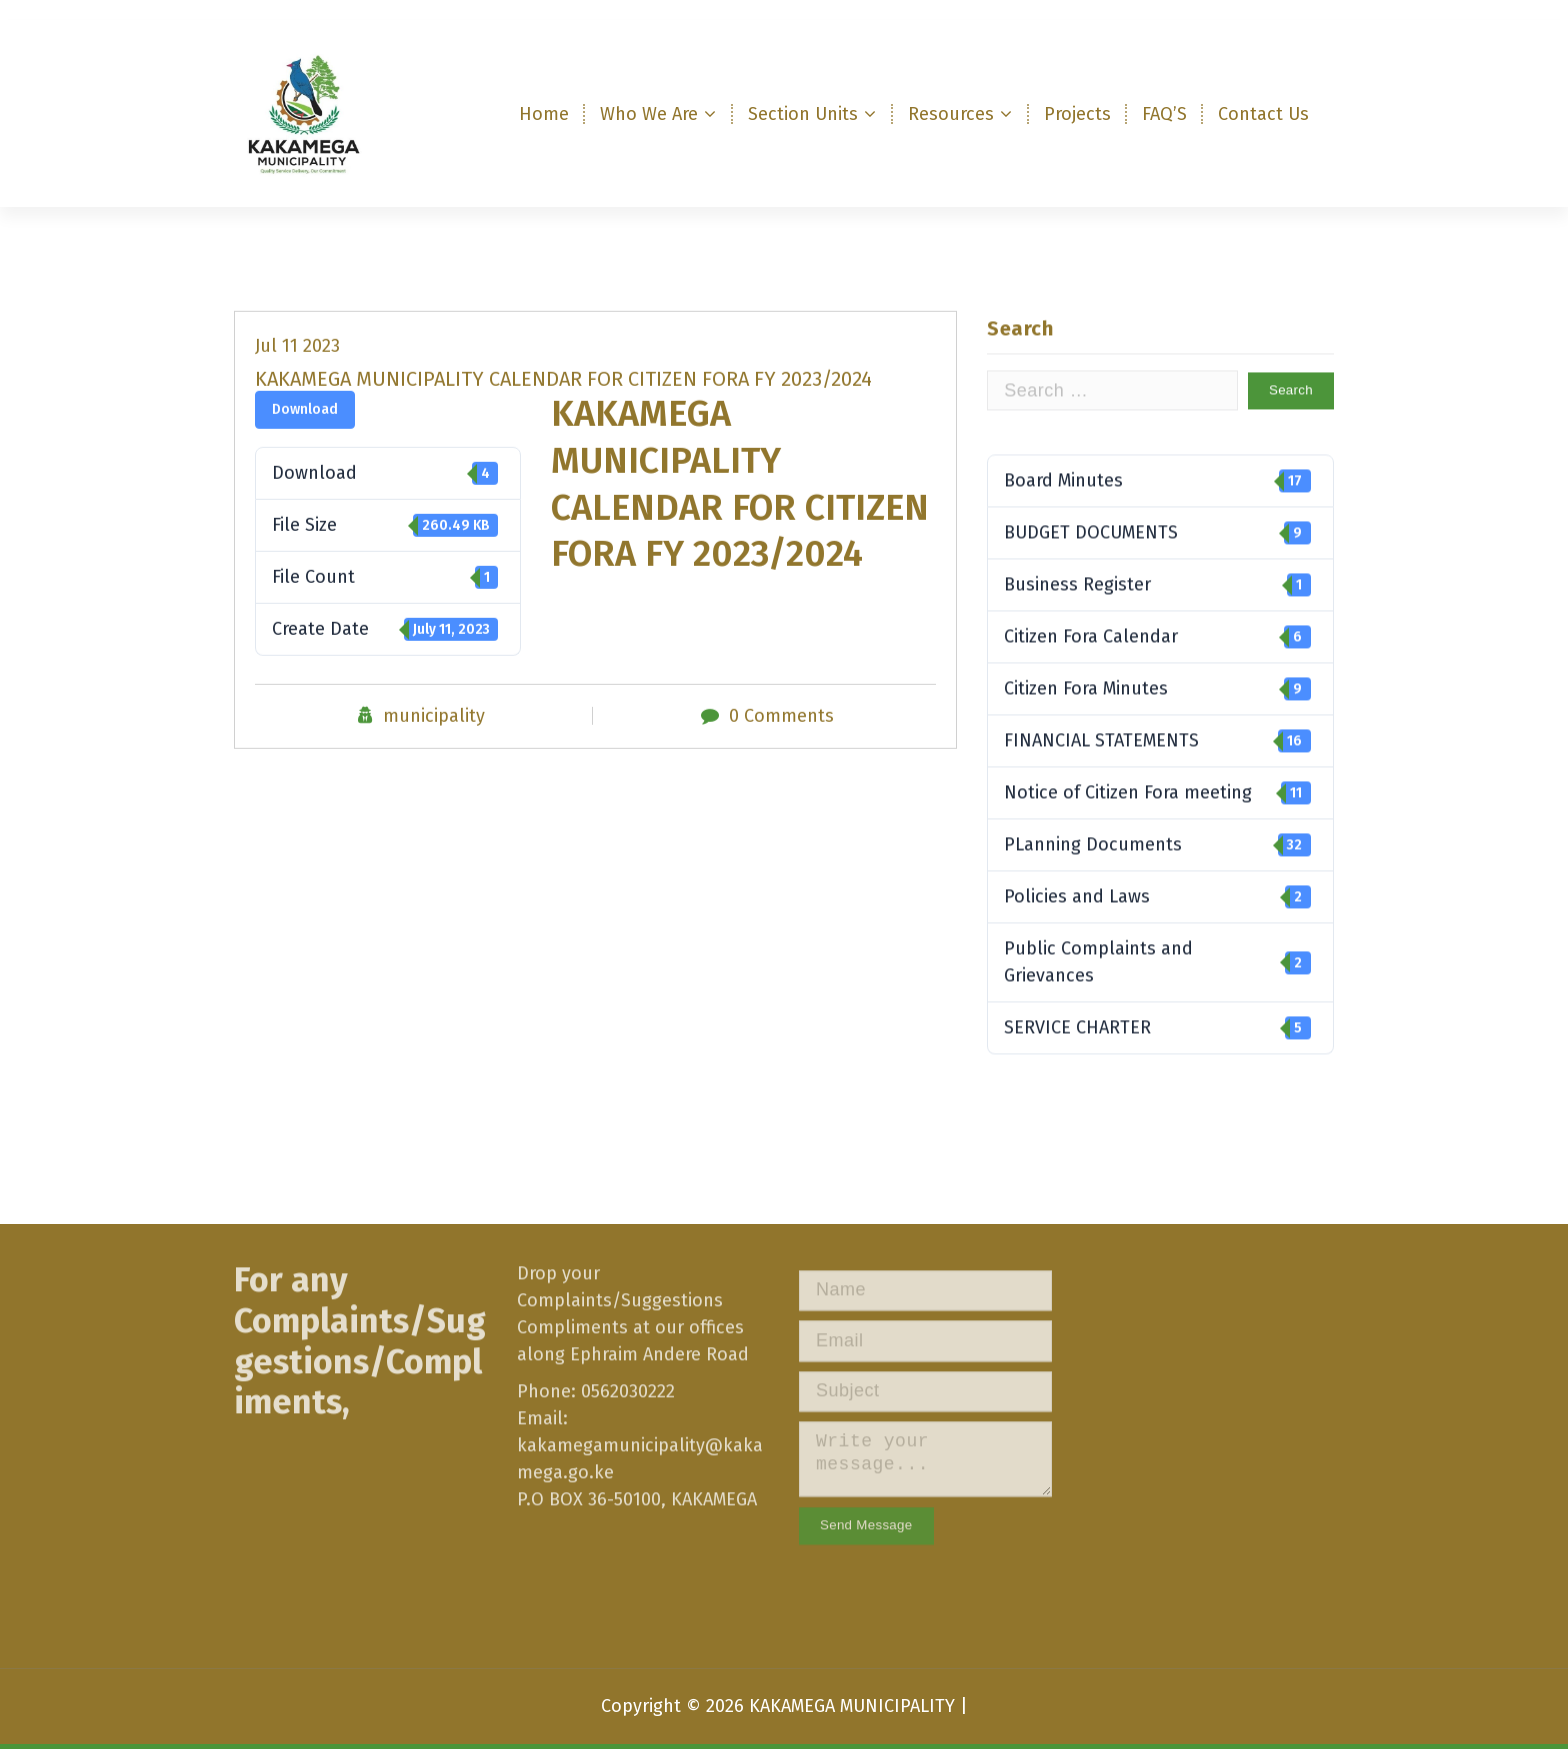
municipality (434, 741)
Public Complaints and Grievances (1157, 1004)
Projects (1077, 114)
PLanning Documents (1157, 887)
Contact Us (1263, 114)
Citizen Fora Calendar (1157, 679)
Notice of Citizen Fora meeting (1157, 835)
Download (305, 434)
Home (544, 114)
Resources (951, 114)
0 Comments (781, 741)
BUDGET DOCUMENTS (1157, 575)
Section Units (803, 114)
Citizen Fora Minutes (1157, 731)
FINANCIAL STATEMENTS (1157, 783)
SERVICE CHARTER (1157, 1070)
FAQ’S (1164, 114)
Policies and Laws (1157, 939)
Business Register (1157, 627)
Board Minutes (1157, 523)
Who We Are (649, 114)
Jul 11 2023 (297, 371)
